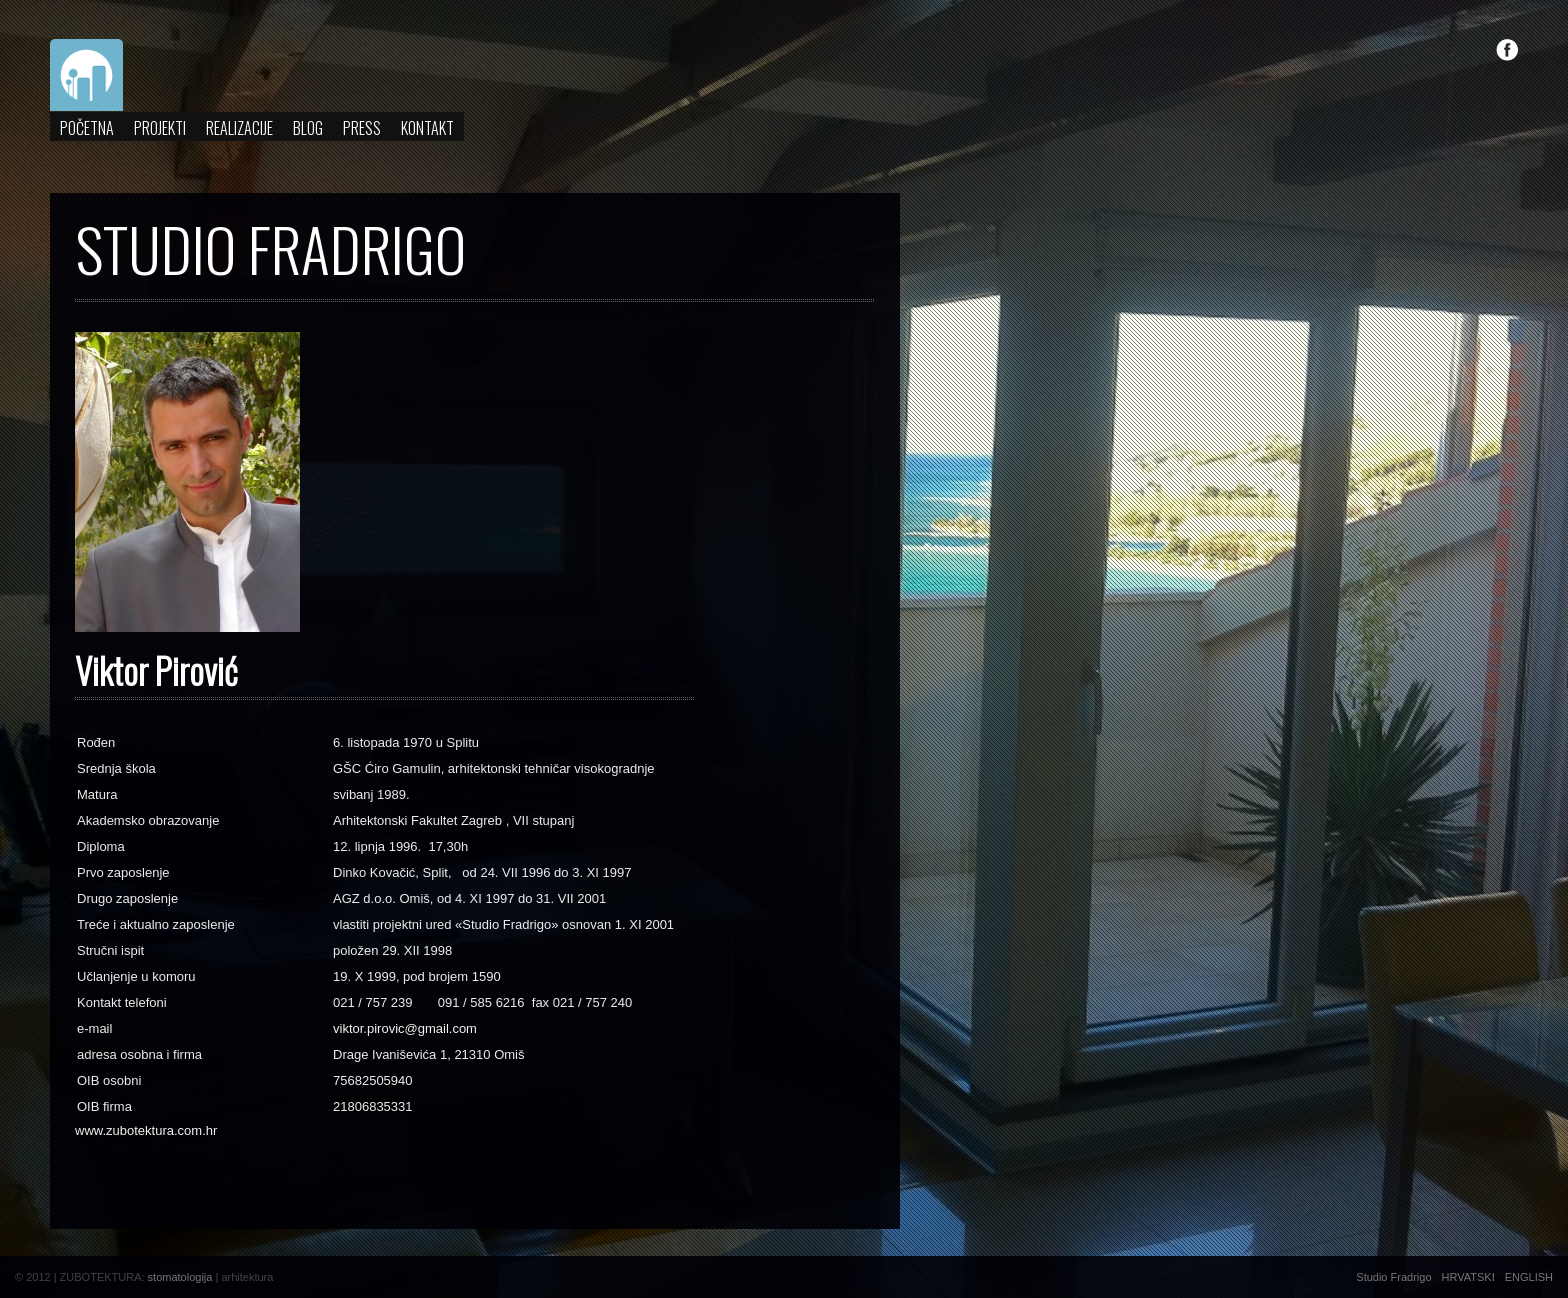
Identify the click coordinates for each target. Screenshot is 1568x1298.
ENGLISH (1529, 1277)
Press (362, 128)
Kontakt (427, 128)
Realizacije (239, 128)
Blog (308, 128)
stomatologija (180, 1277)
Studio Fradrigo (1393, 1277)
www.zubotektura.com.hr (146, 1130)
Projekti (160, 128)
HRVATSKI (1468, 1277)
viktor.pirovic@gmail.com (405, 1028)
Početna (87, 128)
